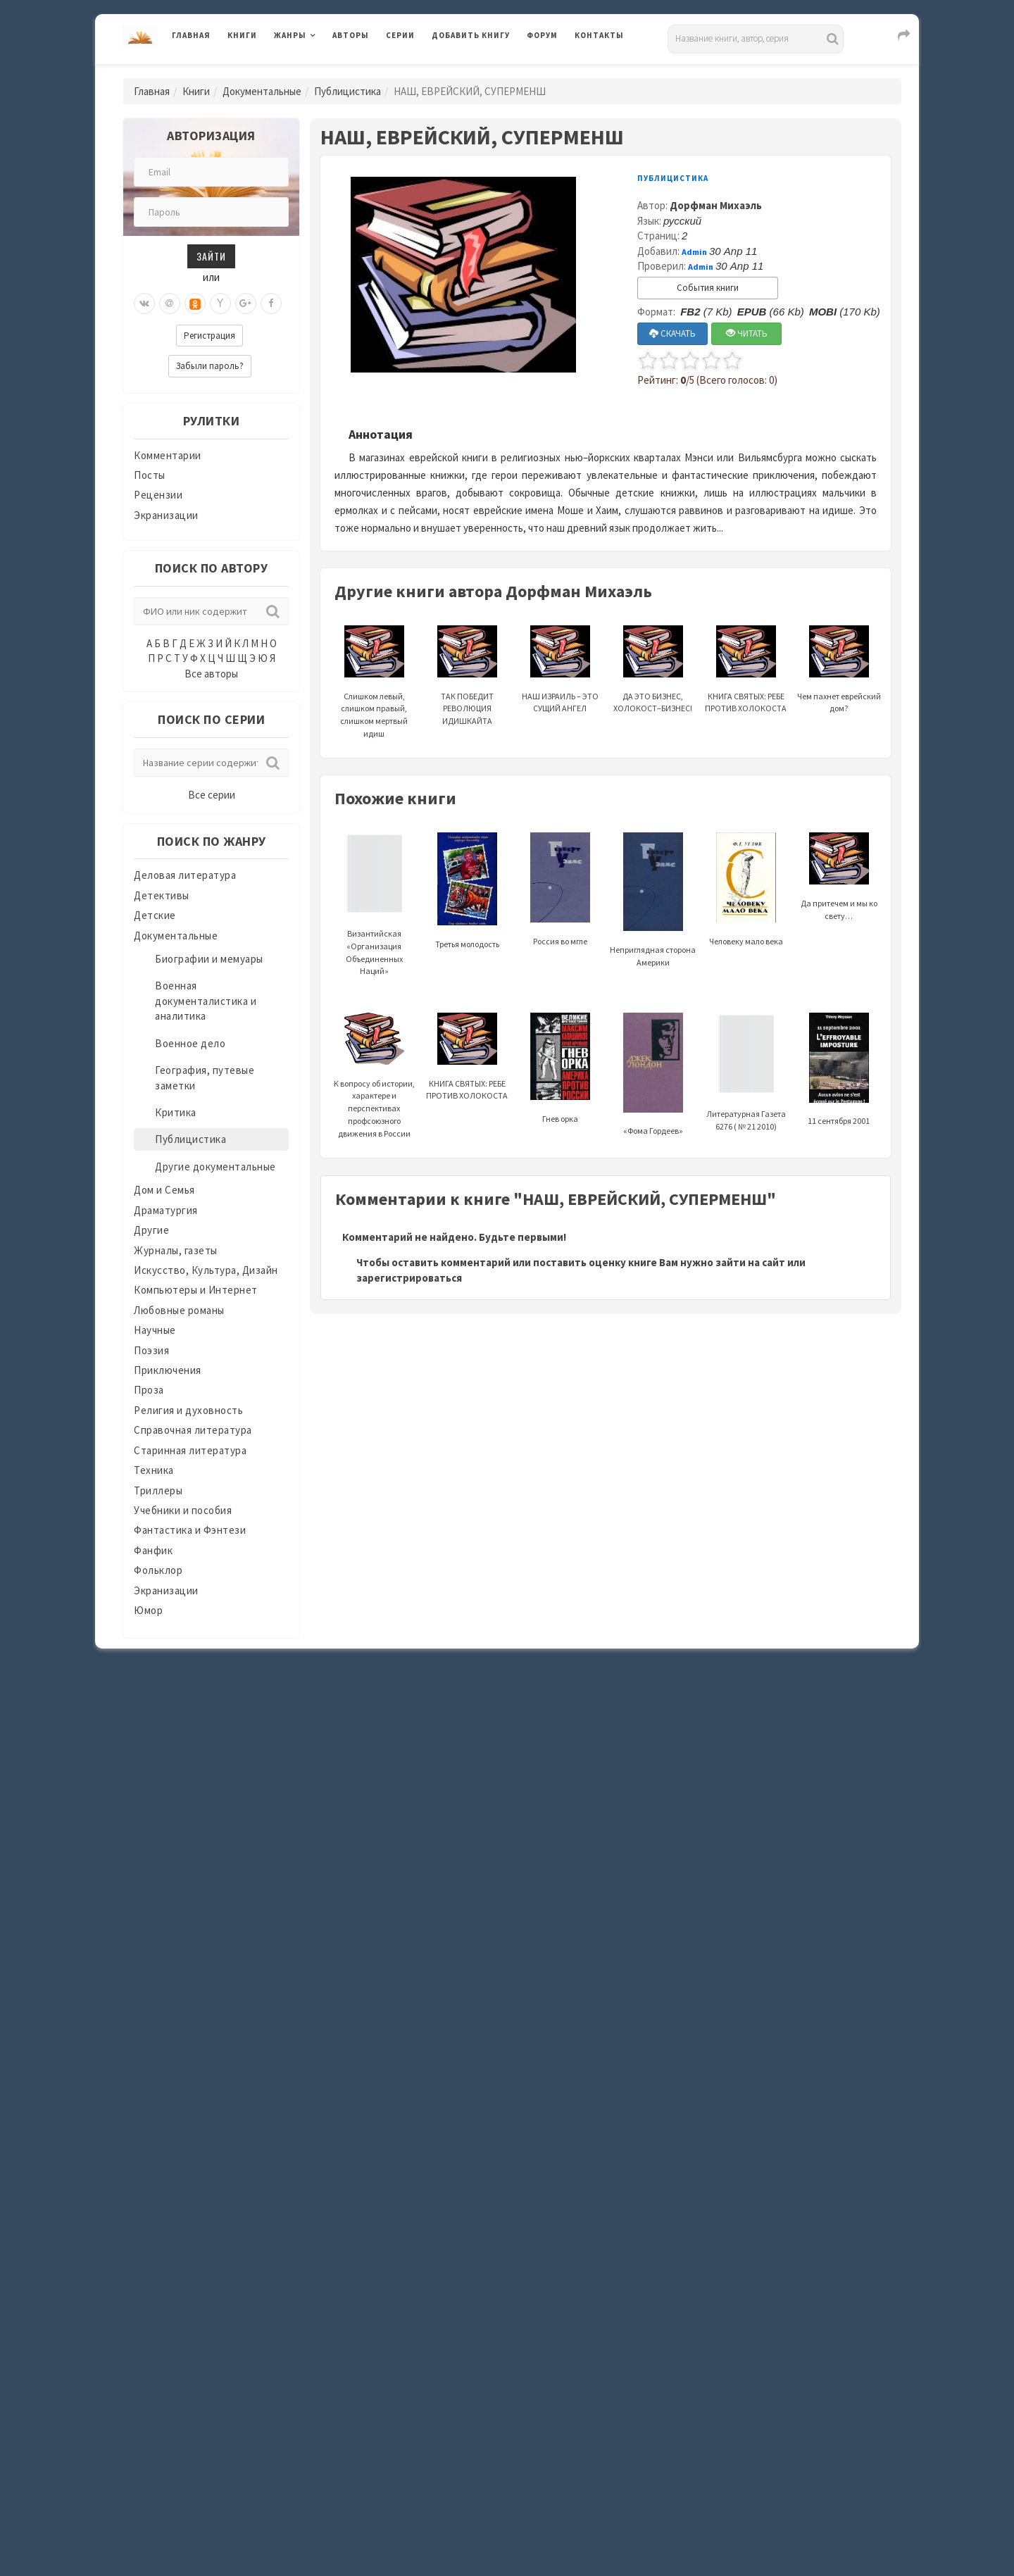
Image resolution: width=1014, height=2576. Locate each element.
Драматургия (166, 1210)
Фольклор (158, 1570)
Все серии (211, 794)
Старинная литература (190, 1450)
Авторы (350, 35)
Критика (175, 1112)
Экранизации (166, 515)
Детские (155, 915)
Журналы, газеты (176, 1250)
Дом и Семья (164, 1189)
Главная (191, 35)
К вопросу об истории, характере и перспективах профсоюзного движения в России (374, 1085)
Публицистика (347, 91)
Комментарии (167, 455)
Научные (155, 1330)
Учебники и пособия (183, 1510)
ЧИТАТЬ (747, 333)
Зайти (211, 256)
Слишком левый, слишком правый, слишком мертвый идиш (374, 692)
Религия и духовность (188, 1410)
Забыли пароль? (210, 366)
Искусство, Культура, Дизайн (206, 1270)
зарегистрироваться (409, 1277)
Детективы (161, 895)
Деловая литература (185, 875)
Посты (149, 475)
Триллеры (158, 1490)
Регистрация (209, 336)
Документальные (262, 91)
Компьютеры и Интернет (196, 1289)
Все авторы (211, 673)
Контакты (599, 35)
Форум (542, 35)
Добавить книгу (471, 35)
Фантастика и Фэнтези (190, 1530)
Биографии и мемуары (209, 958)
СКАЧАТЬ (672, 333)
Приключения (167, 1370)
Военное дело (190, 1043)
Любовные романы (179, 1310)
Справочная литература (193, 1430)
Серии (400, 35)
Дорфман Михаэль (716, 205)
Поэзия (151, 1350)
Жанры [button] (290, 35)
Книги (242, 35)
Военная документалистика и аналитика (205, 1001)
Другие (151, 1230)
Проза (149, 1389)
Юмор (148, 1610)
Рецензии (158, 494)
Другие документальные (215, 1166)
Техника (154, 1470)
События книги (708, 288)
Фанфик (153, 1550)
